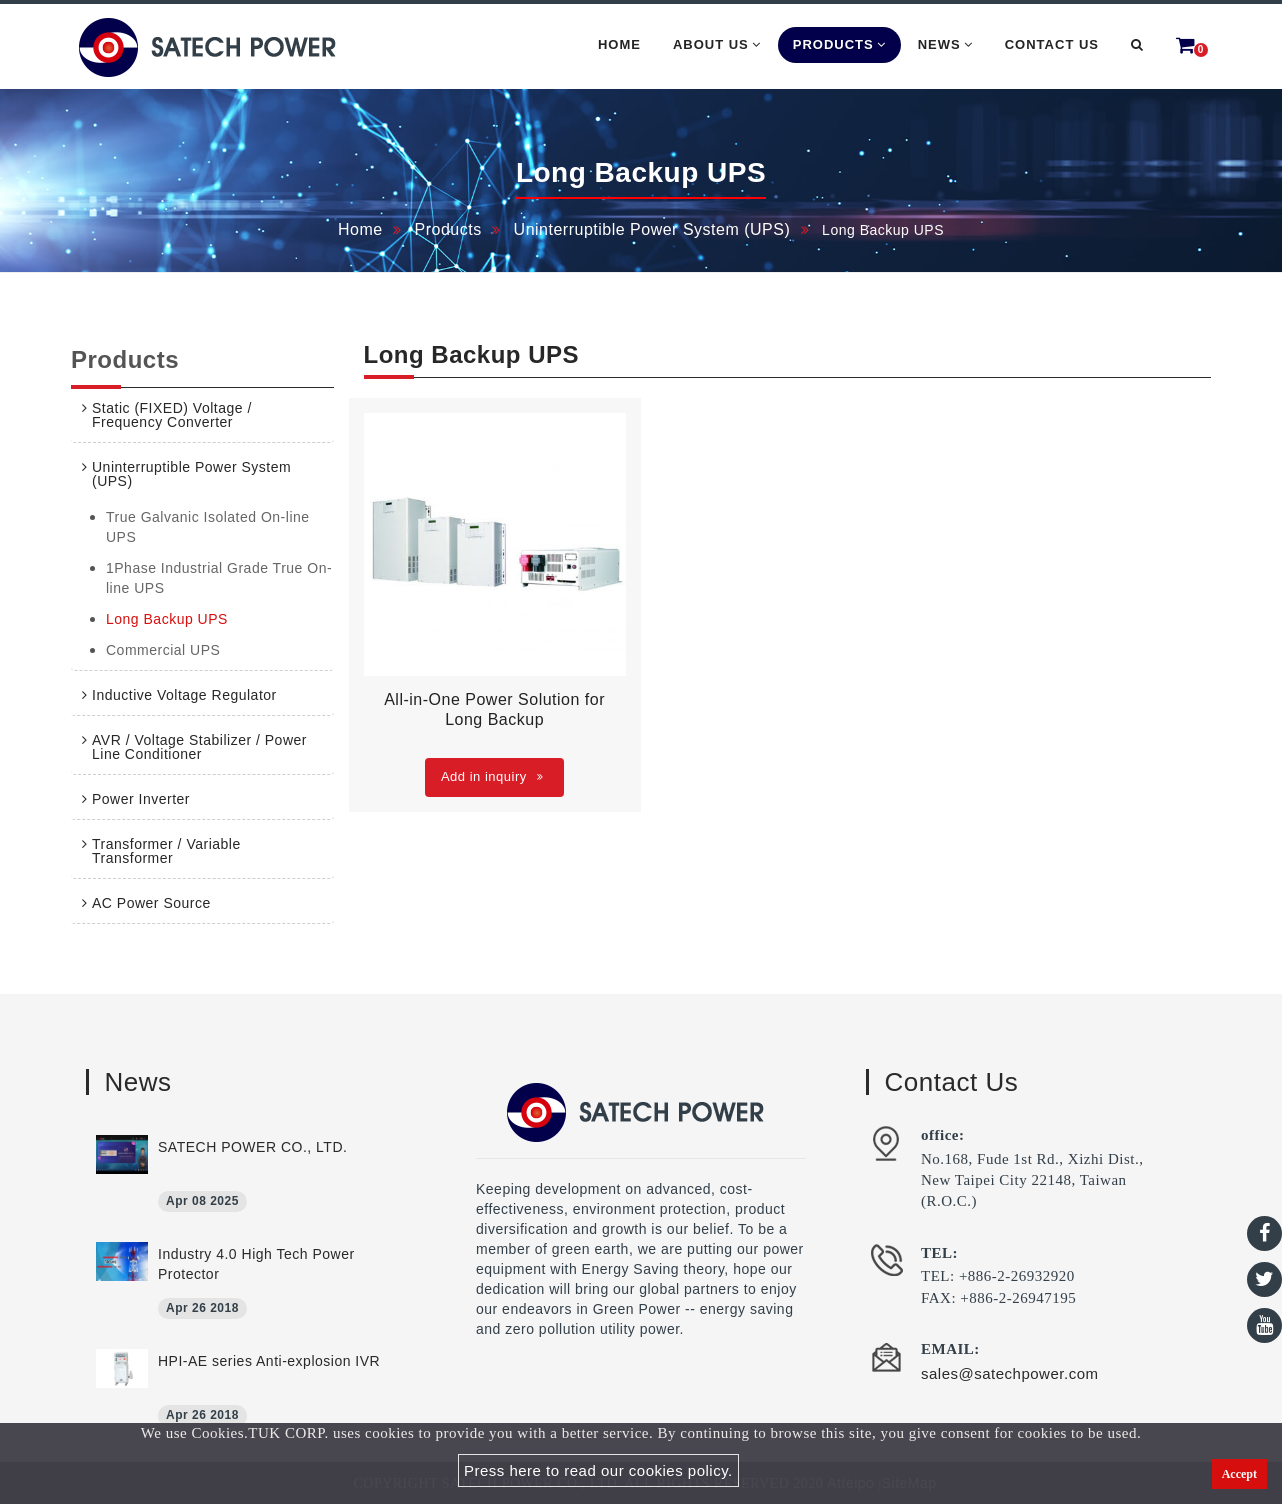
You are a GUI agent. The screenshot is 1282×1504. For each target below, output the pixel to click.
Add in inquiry (492, 776)
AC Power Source (151, 903)
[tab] (202, 415)
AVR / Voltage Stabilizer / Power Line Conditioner (199, 747)
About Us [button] (717, 45)
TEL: (939, 1253)
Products (448, 229)
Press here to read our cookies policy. (598, 1470)
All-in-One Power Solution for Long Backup (494, 709)
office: (942, 1135)
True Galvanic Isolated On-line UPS (208, 527)
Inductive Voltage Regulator (184, 695)
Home (360, 229)
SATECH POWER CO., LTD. (252, 1147)
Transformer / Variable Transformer (166, 851)
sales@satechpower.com (1009, 1373)
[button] (1137, 45)
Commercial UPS (163, 650)
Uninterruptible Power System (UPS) (652, 229)
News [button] (945, 45)
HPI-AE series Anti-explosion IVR (269, 1361)
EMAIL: (950, 1349)
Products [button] (839, 45)
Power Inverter (141, 799)
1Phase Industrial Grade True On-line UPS (219, 578)
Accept (1239, 1474)
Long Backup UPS (167, 619)
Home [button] (619, 44)
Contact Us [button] (1052, 44)
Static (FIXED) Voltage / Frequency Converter (172, 415)
